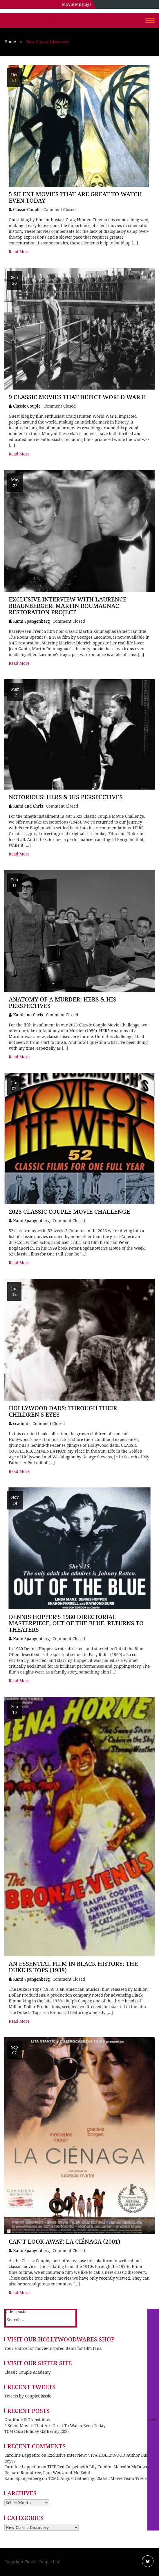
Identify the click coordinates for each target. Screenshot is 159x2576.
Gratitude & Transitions (27, 2419)
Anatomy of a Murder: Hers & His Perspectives (62, 1002)
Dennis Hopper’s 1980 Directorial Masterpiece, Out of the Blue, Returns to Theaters (76, 1623)
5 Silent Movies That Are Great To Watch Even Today (75, 197)
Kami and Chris (28, 806)
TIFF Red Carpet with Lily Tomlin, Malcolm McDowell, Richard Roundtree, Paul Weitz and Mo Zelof (78, 2469)
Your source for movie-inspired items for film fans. (53, 2348)
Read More (19, 251)
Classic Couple (39, 20)
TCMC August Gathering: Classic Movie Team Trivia (97, 2478)
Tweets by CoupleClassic (27, 2396)
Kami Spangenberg (31, 621)
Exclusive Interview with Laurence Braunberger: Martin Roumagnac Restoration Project (68, 605)
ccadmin (21, 1423)
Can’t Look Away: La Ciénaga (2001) (64, 2241)
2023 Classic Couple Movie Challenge (69, 1211)
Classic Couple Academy (27, 2372)
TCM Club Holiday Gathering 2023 (37, 2431)
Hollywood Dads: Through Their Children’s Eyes (63, 1411)
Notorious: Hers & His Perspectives (66, 797)
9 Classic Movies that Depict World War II (77, 397)
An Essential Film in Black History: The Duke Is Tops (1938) (73, 1967)
